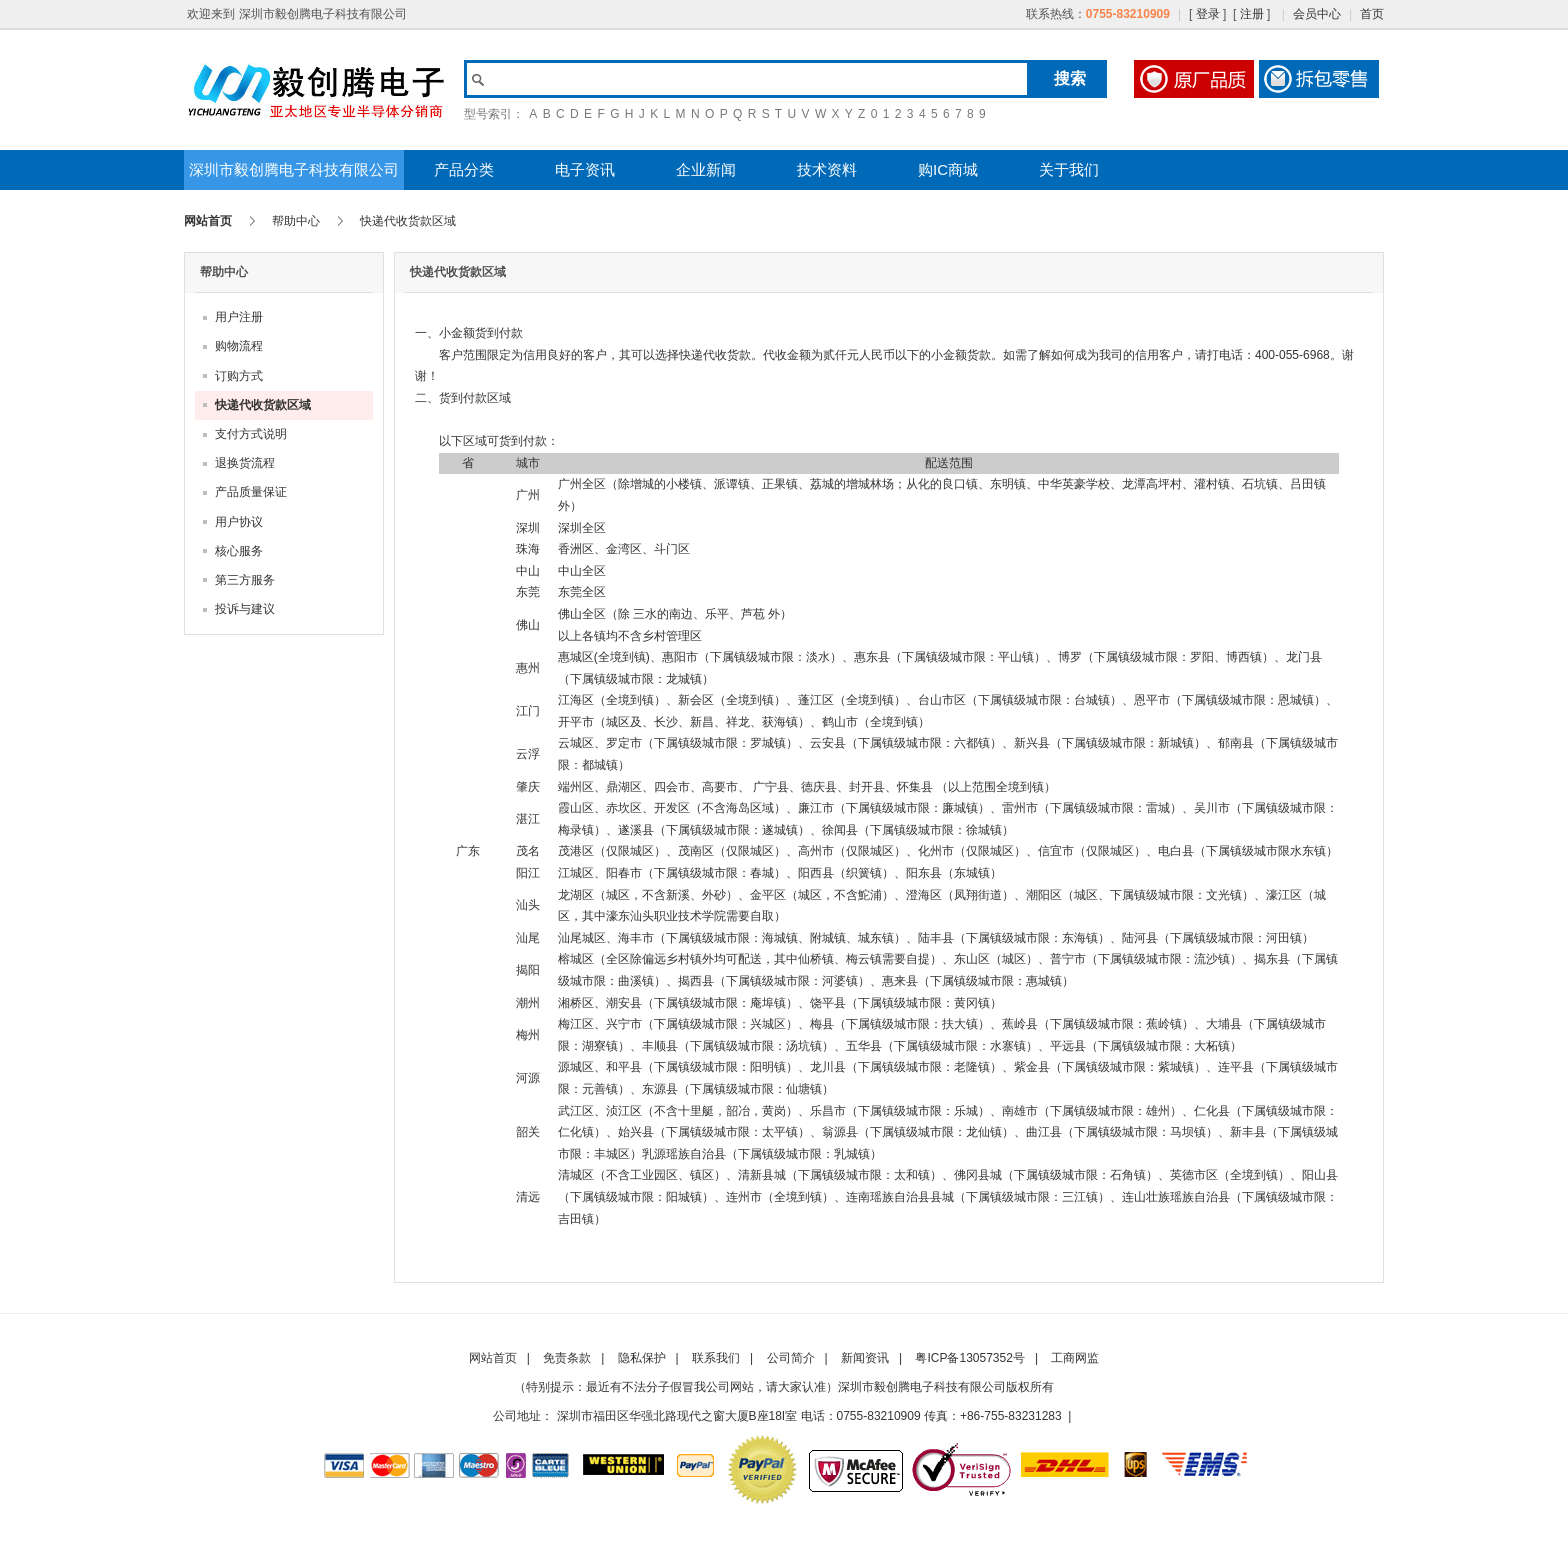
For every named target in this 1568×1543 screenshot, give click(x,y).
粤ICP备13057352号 (969, 1358)
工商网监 (1075, 1358)
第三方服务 (245, 580)
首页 (1372, 14)
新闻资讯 (865, 1358)
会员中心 (1317, 14)
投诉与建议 (245, 609)
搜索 (1070, 78)
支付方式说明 (251, 434)
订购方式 (239, 376)
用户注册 (239, 317)
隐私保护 (642, 1358)
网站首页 (208, 221)
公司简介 (791, 1358)
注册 (1252, 14)
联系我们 (716, 1358)
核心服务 (239, 551)
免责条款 (567, 1358)
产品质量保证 (251, 492)
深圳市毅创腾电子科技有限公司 (294, 169)
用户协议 (239, 522)
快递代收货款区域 (263, 405)
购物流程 (239, 346)
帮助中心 (296, 221)
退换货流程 (245, 463)
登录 (1208, 14)
